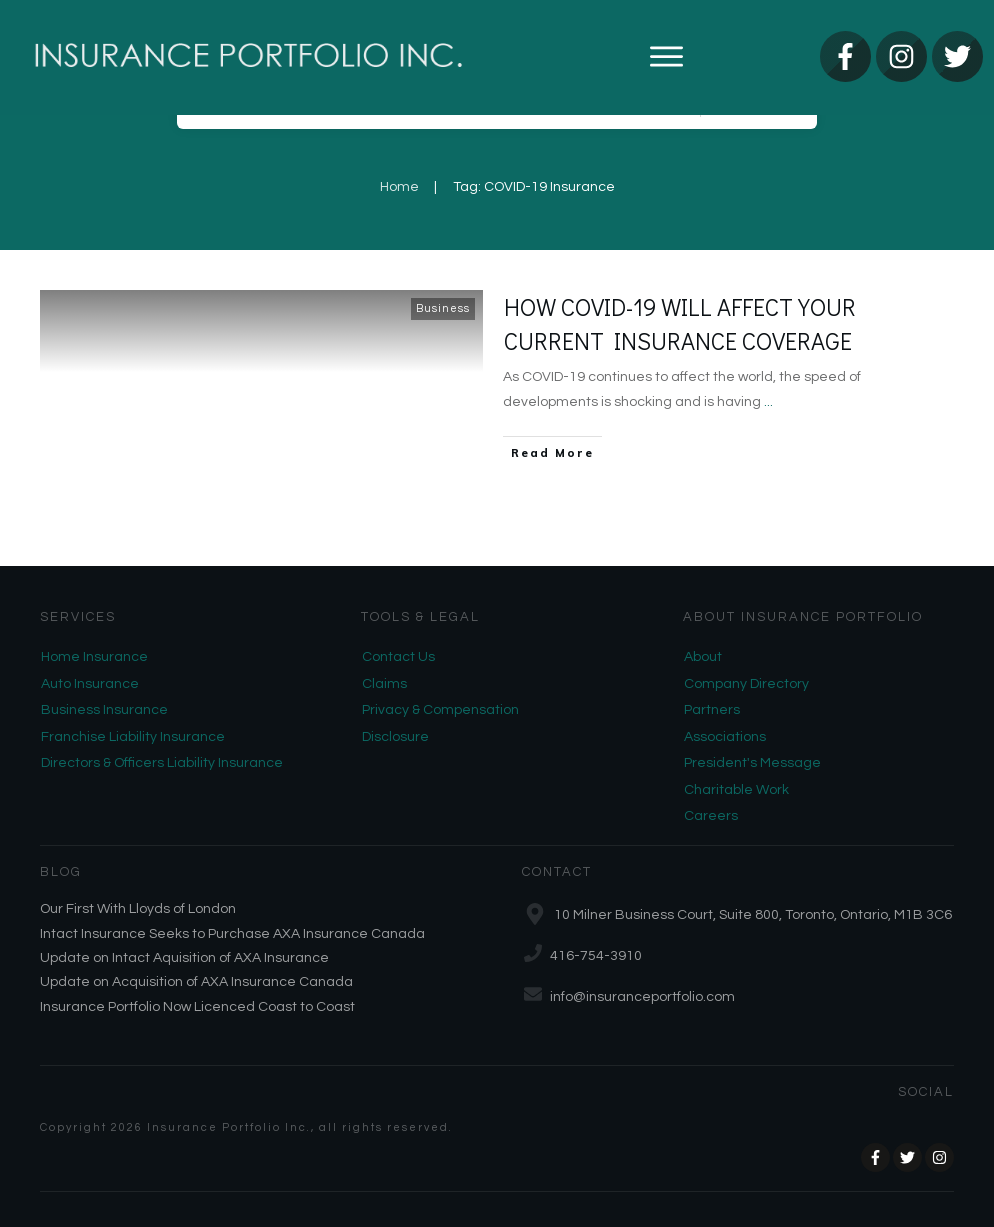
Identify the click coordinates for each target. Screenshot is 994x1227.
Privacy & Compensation (440, 710)
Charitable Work (736, 790)
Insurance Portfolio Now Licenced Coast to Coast (197, 1007)
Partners (712, 710)
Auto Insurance (90, 684)
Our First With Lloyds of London (138, 909)
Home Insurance (94, 657)
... (768, 402)
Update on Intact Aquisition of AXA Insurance (184, 958)
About (703, 657)
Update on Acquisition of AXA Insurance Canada (196, 982)
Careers (711, 816)
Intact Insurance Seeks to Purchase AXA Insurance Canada (232, 934)
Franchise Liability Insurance (133, 737)
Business (443, 308)
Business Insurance (104, 710)
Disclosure (395, 737)
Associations (725, 737)
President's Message (752, 763)
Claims (384, 684)
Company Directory (746, 684)
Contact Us (398, 657)
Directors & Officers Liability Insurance (162, 763)
